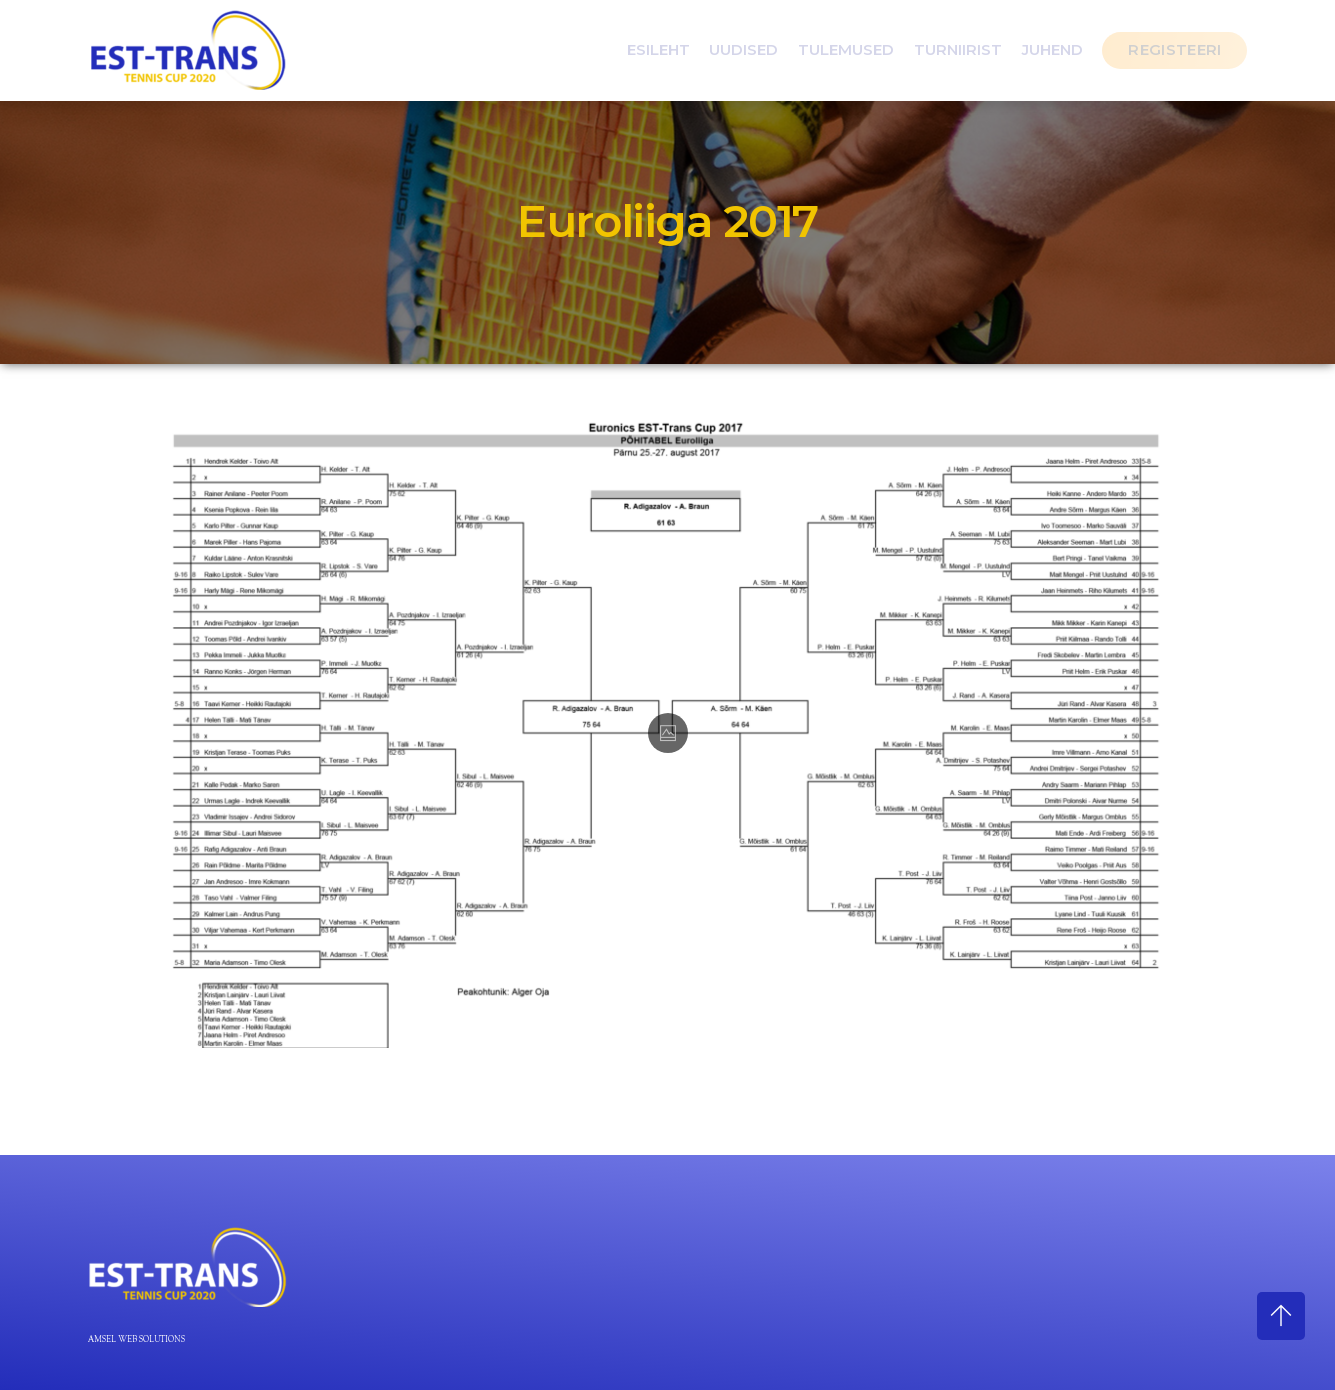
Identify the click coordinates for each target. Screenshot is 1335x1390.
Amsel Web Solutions (136, 1340)
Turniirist (958, 49)
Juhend (1052, 49)
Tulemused (846, 49)
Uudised (743, 49)
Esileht (658, 49)
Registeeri (1174, 49)
